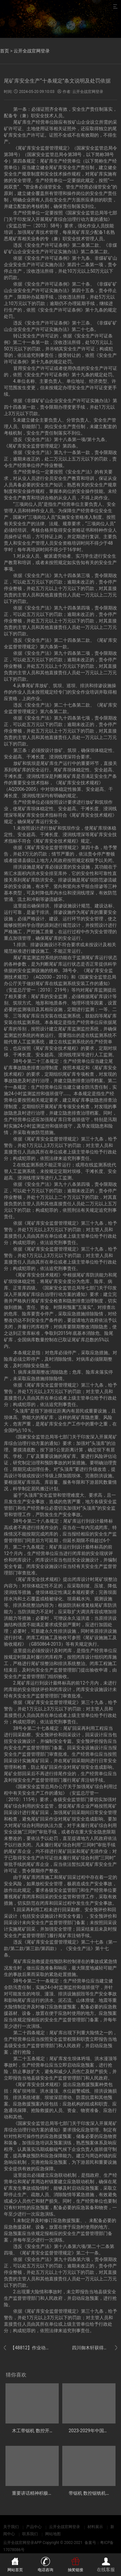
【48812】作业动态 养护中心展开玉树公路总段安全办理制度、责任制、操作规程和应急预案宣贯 (26, 2347)
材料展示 (95, 2527)
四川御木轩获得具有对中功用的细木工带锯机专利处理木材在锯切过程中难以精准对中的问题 (94, 2347)
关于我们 (11, 2527)
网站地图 (53, 2534)
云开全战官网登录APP (22, 2542)
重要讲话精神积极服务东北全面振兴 (48, 2493)
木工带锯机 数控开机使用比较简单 (46, 2430)
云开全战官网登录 (32, 50)
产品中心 (34, 2527)
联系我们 (30, 2534)
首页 (4, 50)
